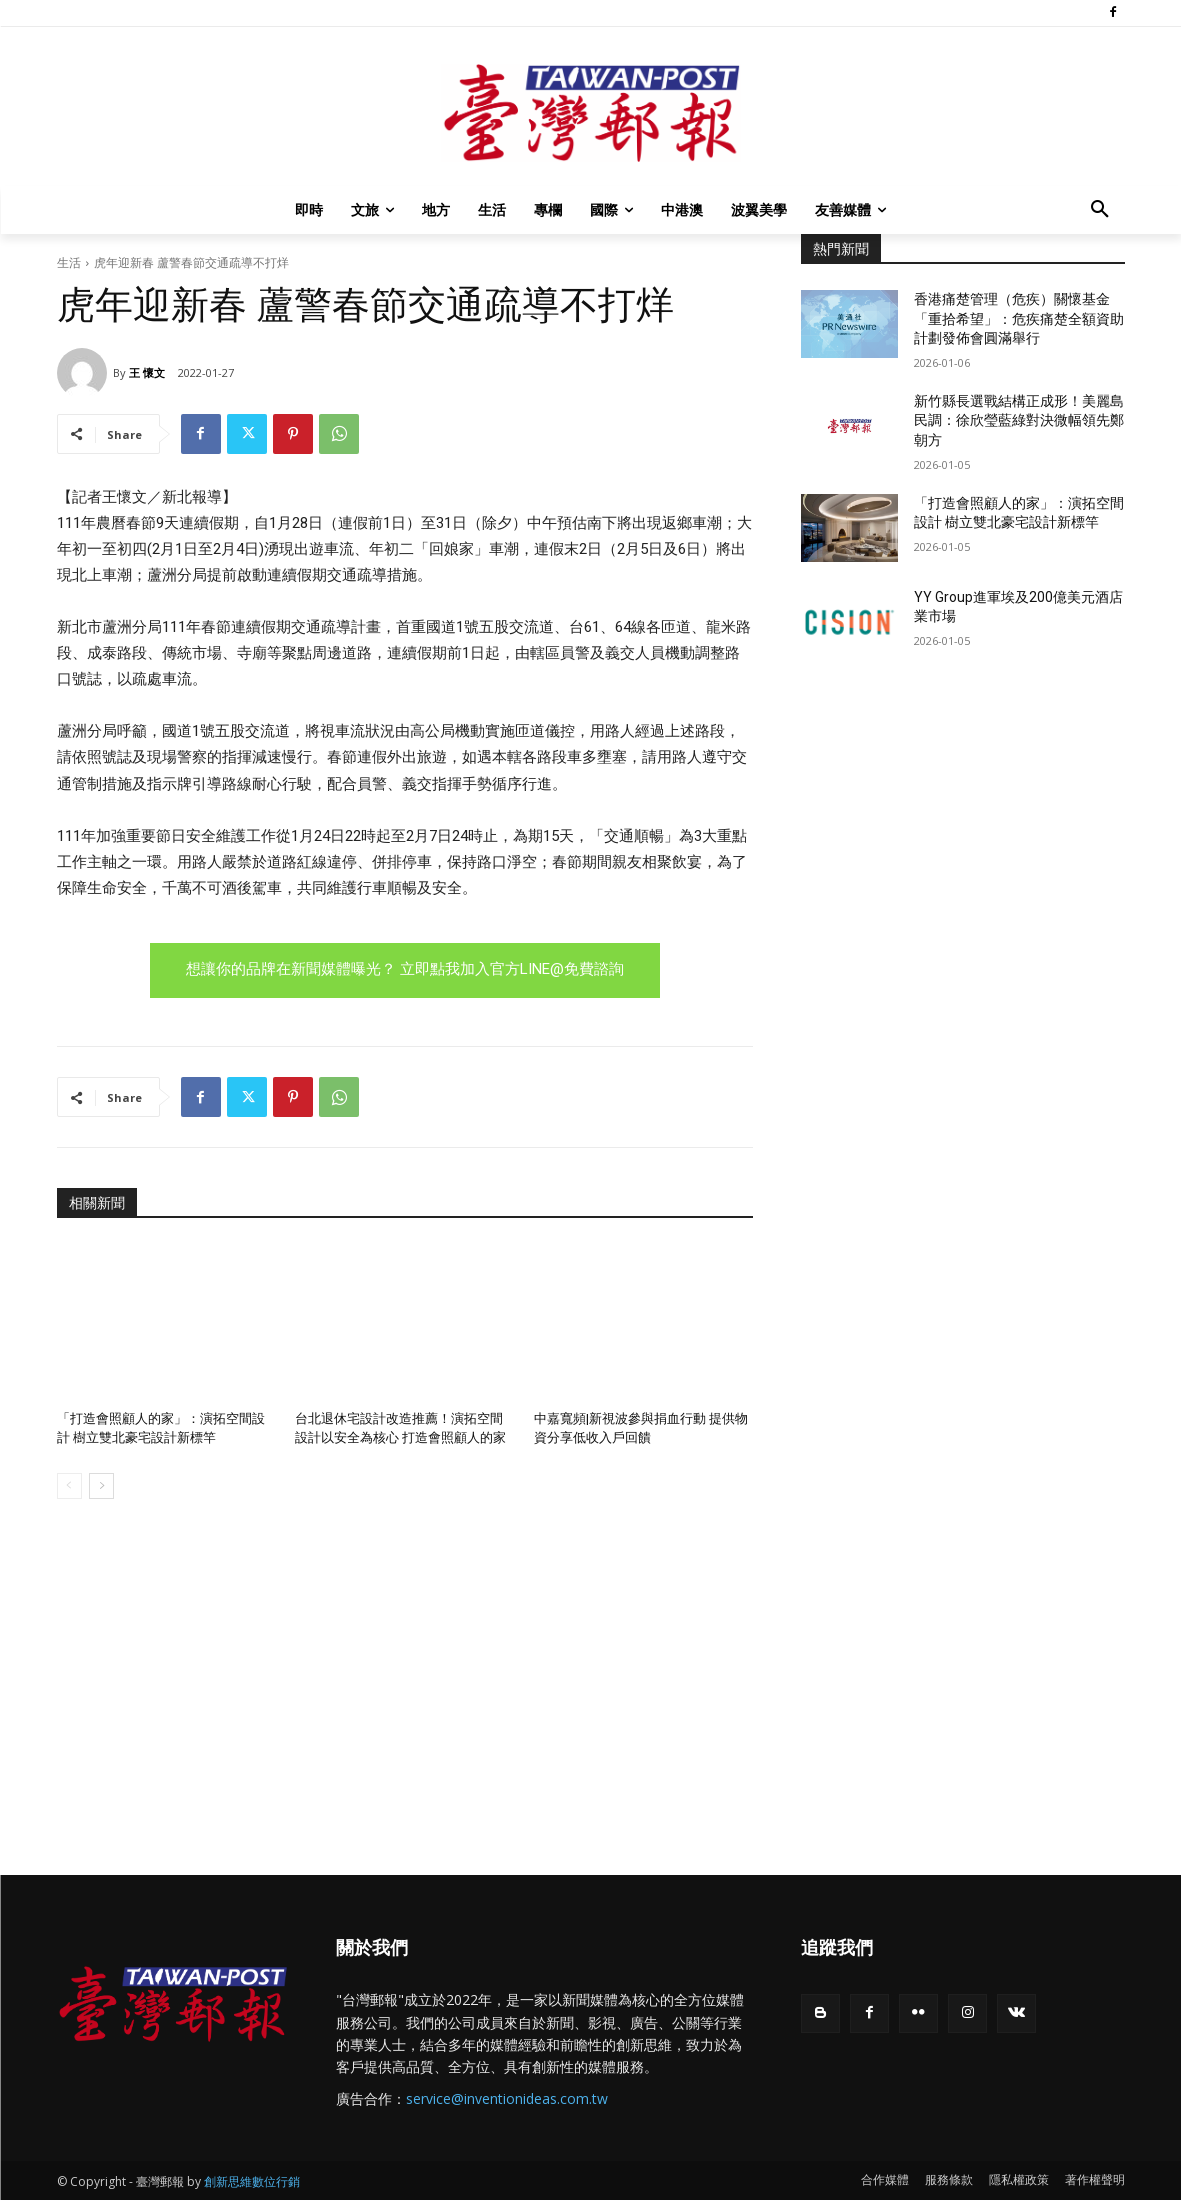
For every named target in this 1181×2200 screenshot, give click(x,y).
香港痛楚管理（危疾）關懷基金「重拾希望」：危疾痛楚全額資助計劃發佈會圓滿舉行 (1019, 318)
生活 (69, 262)
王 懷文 (147, 372)
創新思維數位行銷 (252, 2181)
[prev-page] (69, 1486)
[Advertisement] (963, 835)
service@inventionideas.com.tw (507, 2098)
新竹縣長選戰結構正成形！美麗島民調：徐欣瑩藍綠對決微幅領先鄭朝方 (1019, 420)
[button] (1100, 210)
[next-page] (101, 1486)
